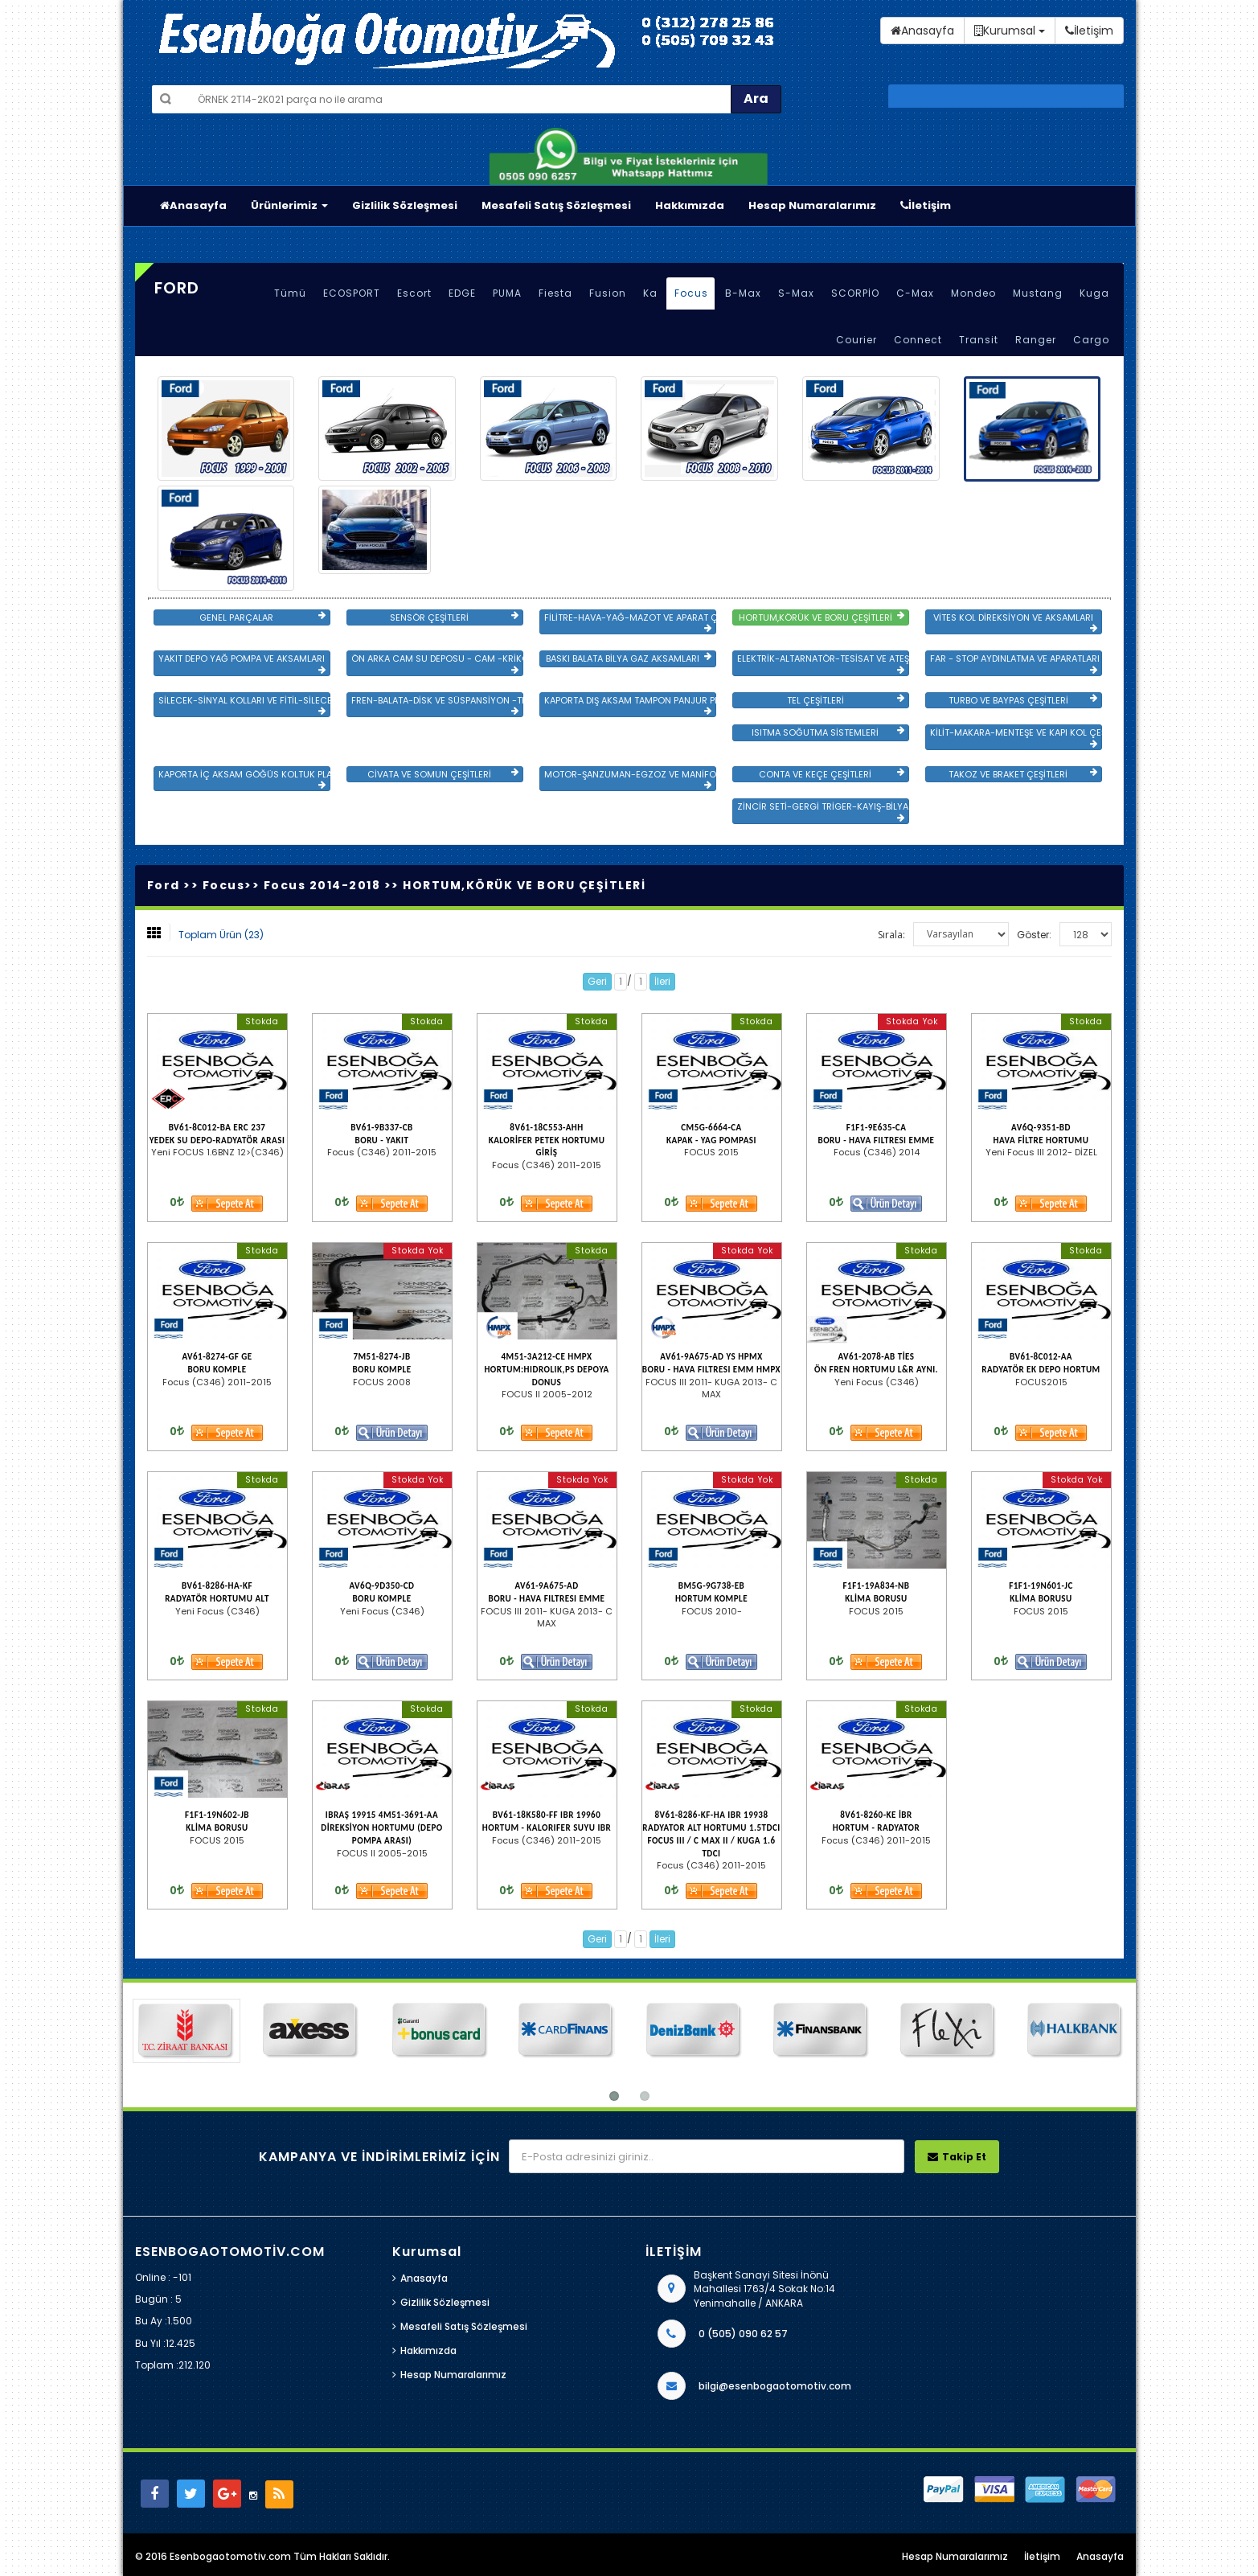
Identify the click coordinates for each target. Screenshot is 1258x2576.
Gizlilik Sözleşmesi (404, 205)
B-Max (743, 293)
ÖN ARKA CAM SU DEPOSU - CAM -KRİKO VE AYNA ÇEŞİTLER (437, 663)
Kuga (1094, 293)
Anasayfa (193, 205)
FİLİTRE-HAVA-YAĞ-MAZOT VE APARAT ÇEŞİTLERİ (630, 622)
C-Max (915, 293)
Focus (691, 293)
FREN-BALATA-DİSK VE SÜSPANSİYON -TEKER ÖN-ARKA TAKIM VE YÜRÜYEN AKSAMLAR (437, 705)
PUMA (507, 293)
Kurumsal (1009, 31)
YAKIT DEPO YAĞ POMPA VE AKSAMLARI (242, 663)
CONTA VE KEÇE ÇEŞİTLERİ (831, 774)
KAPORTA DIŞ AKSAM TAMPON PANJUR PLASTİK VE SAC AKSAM (630, 705)
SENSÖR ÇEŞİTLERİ (454, 617)
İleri (662, 981)
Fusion (607, 293)
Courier (856, 340)
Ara (756, 98)
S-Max (796, 293)
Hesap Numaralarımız (812, 205)
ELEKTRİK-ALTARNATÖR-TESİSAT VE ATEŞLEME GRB (823, 663)
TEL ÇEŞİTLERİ (845, 700)
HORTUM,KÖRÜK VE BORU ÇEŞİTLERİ (821, 617)
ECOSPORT (351, 293)
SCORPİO (855, 293)
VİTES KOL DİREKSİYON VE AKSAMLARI (1015, 622)
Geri (597, 981)
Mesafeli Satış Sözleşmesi (556, 205)
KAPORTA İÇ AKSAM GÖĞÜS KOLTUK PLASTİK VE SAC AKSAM (244, 779)
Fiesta (555, 293)
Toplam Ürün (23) (221, 934)
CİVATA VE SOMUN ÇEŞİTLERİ (442, 774)
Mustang (1038, 293)
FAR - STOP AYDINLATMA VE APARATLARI (1015, 663)
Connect (918, 340)
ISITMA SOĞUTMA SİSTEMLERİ (828, 732)
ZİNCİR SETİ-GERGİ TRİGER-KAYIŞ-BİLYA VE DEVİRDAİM (823, 811)
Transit (978, 340)
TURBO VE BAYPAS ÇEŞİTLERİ (1023, 700)
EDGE (462, 293)
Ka (650, 293)
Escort (414, 293)
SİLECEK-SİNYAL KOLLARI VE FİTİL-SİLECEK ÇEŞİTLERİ (244, 705)
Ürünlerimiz (289, 205)
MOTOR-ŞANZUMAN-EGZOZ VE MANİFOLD (630, 779)
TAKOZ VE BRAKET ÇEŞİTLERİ (1022, 774)
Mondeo (973, 293)
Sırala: (891, 934)
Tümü (290, 293)
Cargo (1091, 340)
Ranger (1035, 340)
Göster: (1034, 934)
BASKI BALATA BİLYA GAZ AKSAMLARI (628, 658)
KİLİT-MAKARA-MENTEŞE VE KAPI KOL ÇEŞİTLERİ (1016, 737)
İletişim (925, 205)
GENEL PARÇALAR (262, 617)
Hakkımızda (689, 205)
